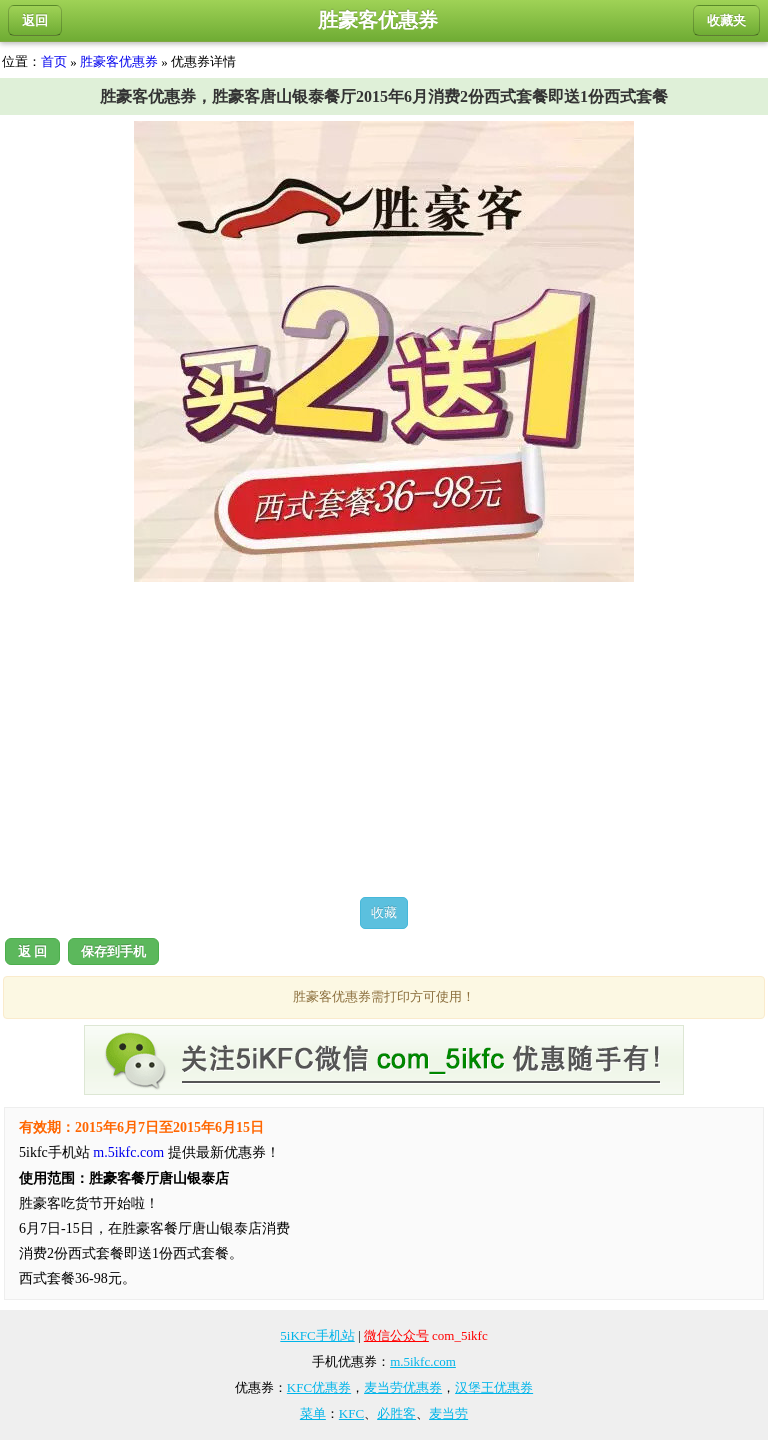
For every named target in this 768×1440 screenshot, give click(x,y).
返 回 (32, 951)
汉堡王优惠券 (494, 1387)
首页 (54, 61)
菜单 (313, 1413)
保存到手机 (113, 951)
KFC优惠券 (319, 1387)
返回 (35, 20)
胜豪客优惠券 (119, 61)
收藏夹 (726, 20)
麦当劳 (448, 1413)
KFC (351, 1413)
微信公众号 (396, 1335)
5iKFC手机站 (317, 1335)
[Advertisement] (384, 739)
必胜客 (396, 1413)
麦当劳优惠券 (403, 1387)
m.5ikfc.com (128, 1152)
